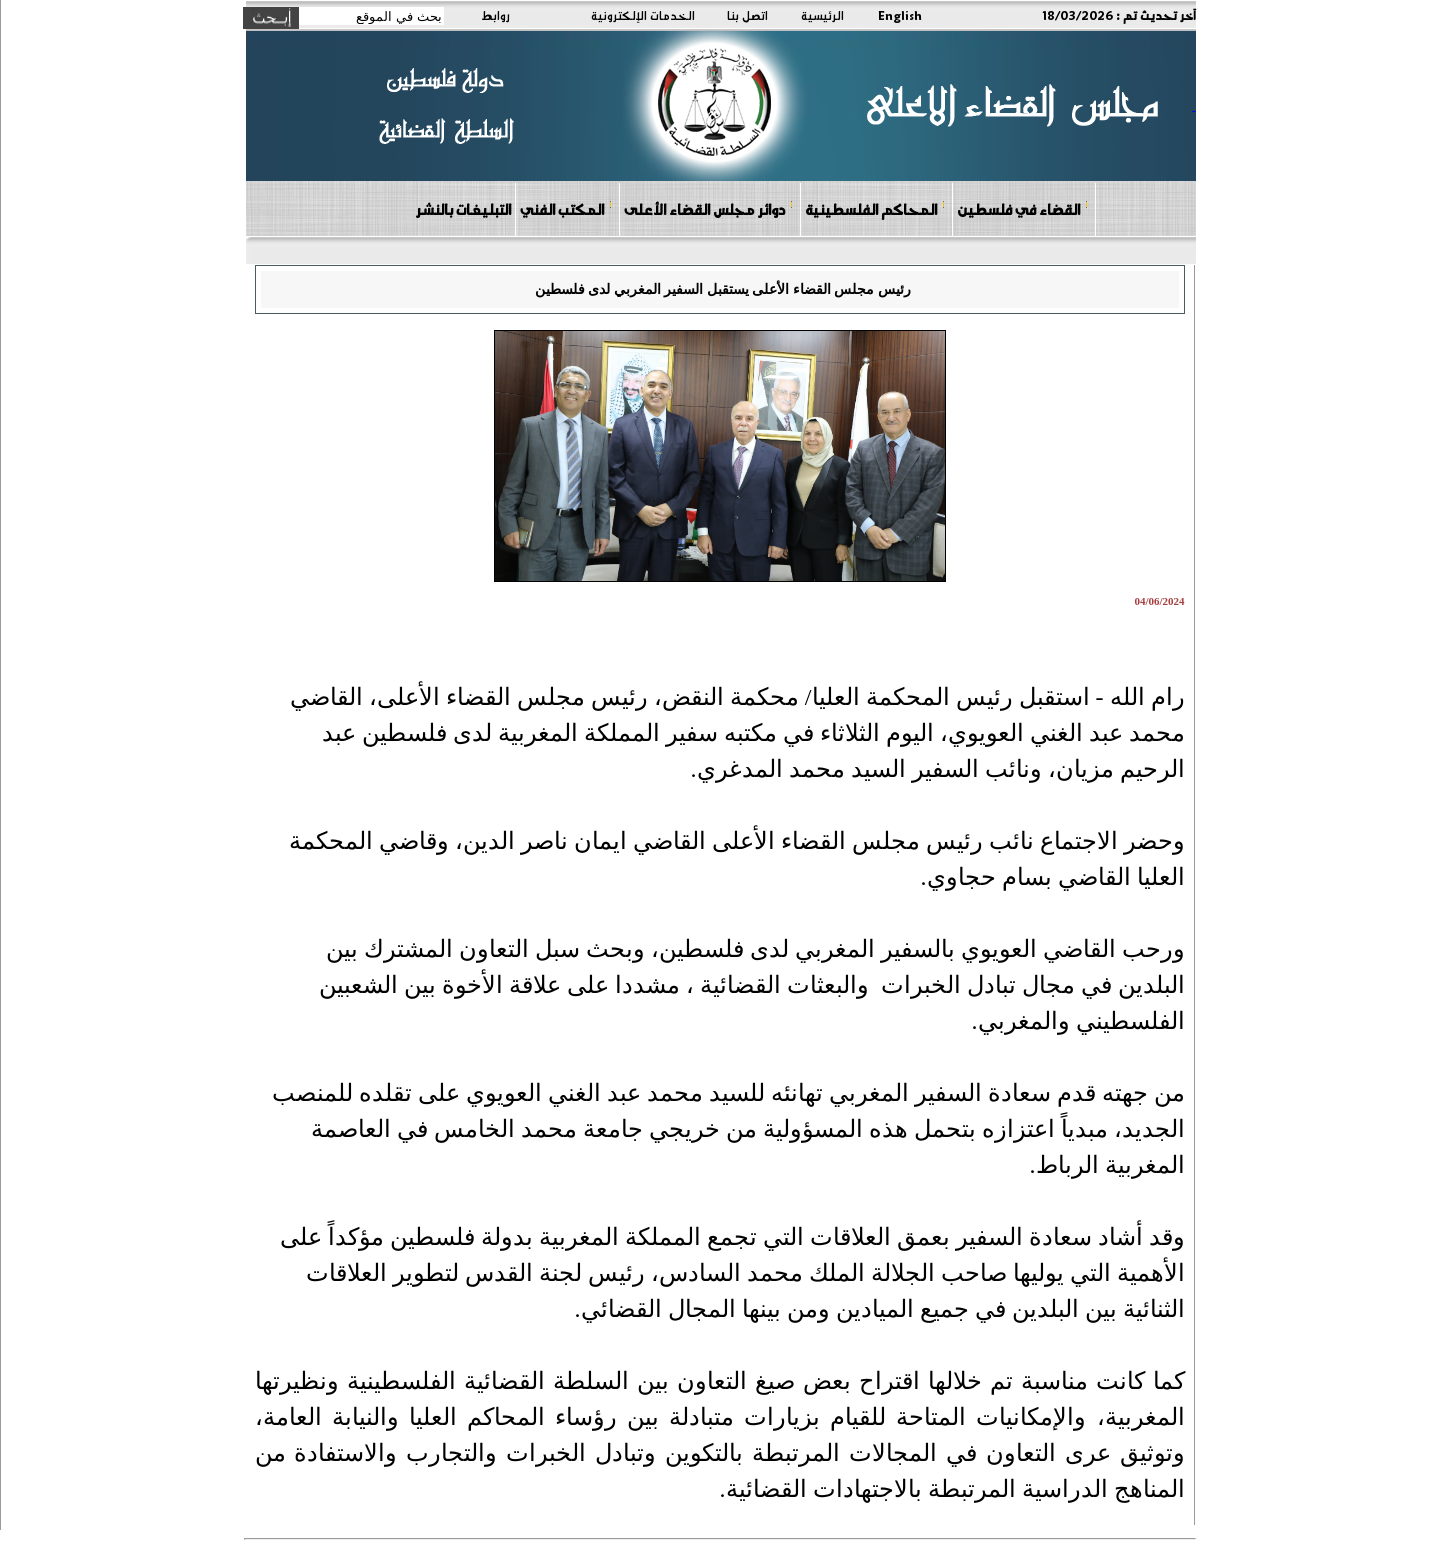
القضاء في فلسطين (1023, 208)
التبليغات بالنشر (463, 209)
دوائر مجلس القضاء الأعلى (709, 208)
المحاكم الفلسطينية (875, 208)
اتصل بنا (747, 15)
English (900, 15)
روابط (495, 15)
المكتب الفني (566, 208)
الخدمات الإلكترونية (643, 15)
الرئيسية (822, 15)
